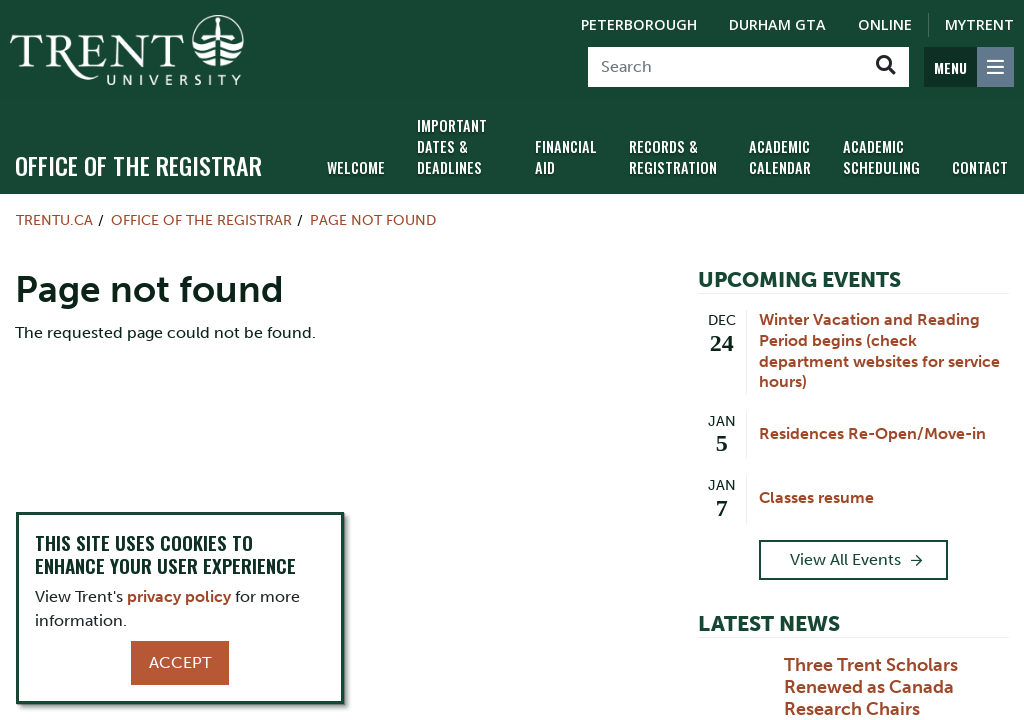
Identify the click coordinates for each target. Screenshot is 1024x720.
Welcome (356, 167)
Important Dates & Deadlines (452, 146)
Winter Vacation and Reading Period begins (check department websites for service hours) (879, 350)
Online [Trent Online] (885, 24)
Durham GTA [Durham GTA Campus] (777, 24)
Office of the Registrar (138, 165)
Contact (980, 167)
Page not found (373, 220)
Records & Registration (673, 157)
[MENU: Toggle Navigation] (969, 67)
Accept (180, 662)
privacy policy (179, 596)
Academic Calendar (780, 157)
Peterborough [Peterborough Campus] (639, 24)
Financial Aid (566, 157)
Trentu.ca (54, 220)
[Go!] (885, 67)
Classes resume (816, 497)
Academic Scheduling (881, 157)
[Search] (725, 67)
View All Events (845, 559)
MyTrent (979, 24)
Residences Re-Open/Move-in (872, 433)
